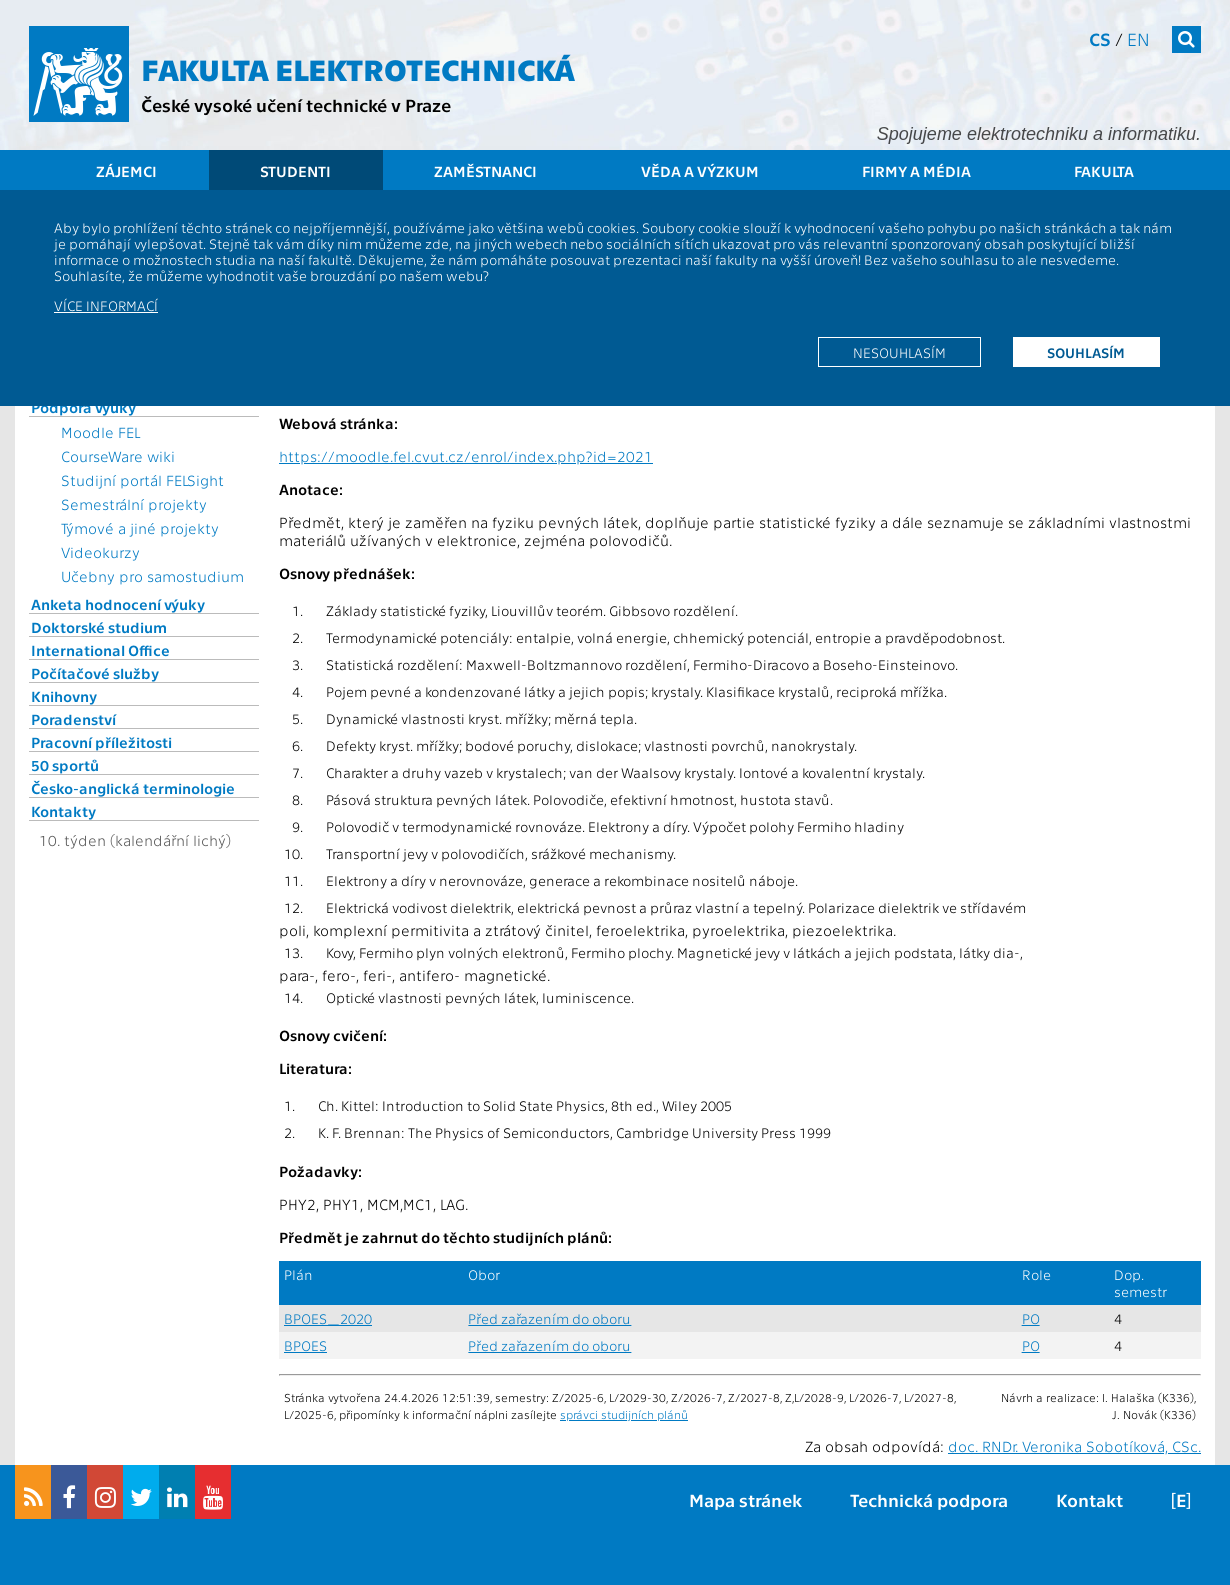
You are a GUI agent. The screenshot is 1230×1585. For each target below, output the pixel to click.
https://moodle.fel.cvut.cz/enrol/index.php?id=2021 (466, 456)
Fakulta (1104, 171)
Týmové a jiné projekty (140, 528)
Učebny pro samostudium (152, 576)
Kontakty (63, 811)
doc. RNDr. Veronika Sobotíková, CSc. (1074, 1446)
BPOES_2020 (328, 1318)
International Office (100, 650)
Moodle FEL (100, 432)
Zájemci (126, 171)
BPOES (305, 1345)
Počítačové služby (95, 673)
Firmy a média (916, 171)
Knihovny (64, 696)
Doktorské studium (99, 627)
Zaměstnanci (485, 171)
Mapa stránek (745, 1499)
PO (1031, 1318)
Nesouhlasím (899, 352)
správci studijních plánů (624, 1414)
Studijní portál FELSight (142, 480)
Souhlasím (1086, 352)
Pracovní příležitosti (101, 742)
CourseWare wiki (118, 456)
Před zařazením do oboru (549, 1318)
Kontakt (1089, 1499)
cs (1100, 38)
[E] (1181, 1499)
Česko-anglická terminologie (133, 788)
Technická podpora (929, 1499)
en (1138, 38)
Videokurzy (100, 552)
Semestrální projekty (134, 504)
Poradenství (73, 719)
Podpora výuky (83, 407)
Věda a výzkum (700, 171)
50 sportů (65, 765)
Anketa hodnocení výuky (118, 604)
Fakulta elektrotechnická (358, 68)
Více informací (106, 305)
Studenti (295, 171)
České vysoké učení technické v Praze (296, 104)
